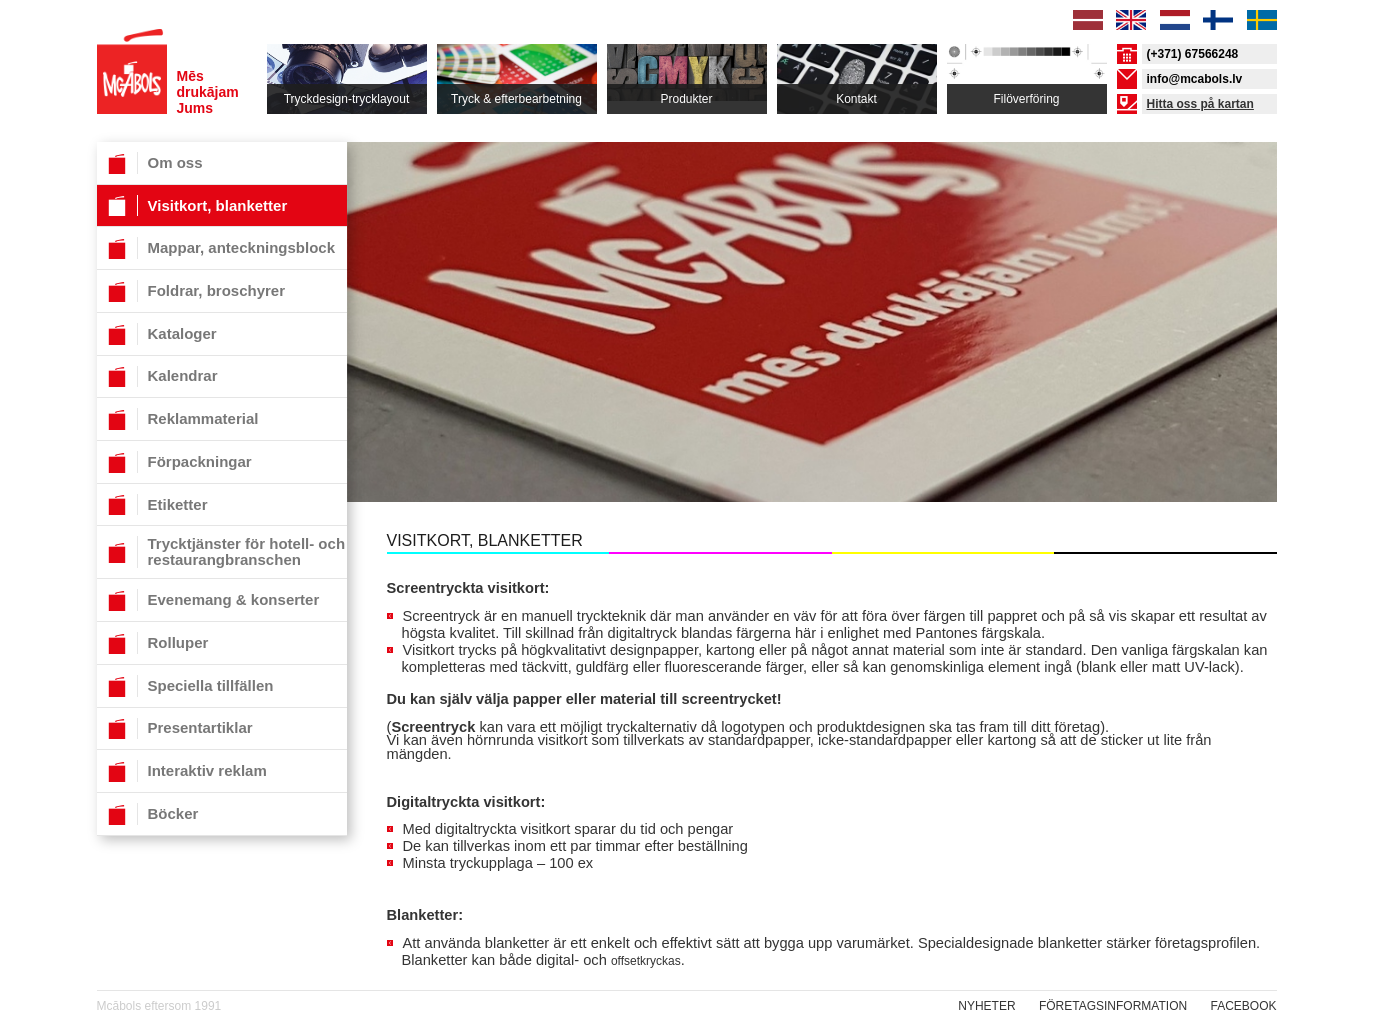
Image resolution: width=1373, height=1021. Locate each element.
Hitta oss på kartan (1200, 104)
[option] (812, 349)
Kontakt (856, 99)
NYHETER (986, 1006)
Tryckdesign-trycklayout (347, 99)
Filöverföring (1026, 99)
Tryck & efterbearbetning (516, 99)
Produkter (686, 99)
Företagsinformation (1113, 1006)
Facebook (1243, 1006)
